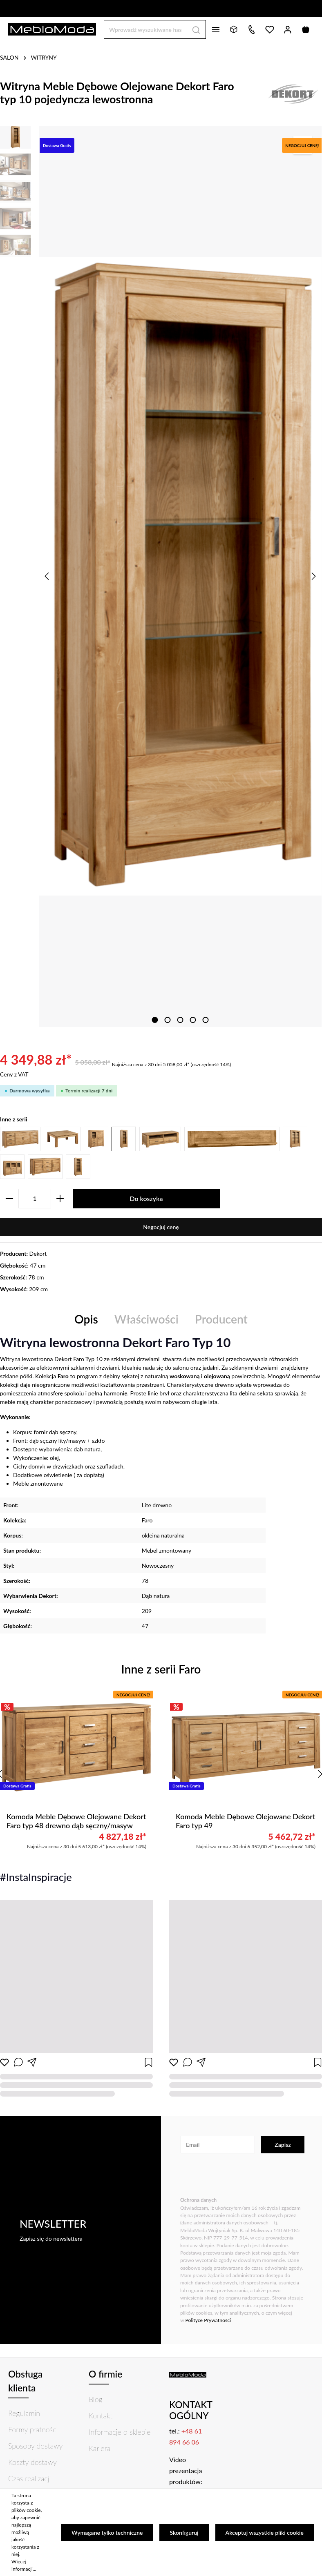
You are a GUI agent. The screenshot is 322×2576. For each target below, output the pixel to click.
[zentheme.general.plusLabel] (60, 1198)
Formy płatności (33, 2429)
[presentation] (242, 2176)
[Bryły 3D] (234, 29)
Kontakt (100, 2415)
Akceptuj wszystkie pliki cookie (265, 2532)
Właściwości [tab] (146, 1319)
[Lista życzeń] (270, 29)
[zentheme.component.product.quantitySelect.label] (34, 1198)
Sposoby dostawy (35, 2445)
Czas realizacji (29, 2478)
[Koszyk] (305, 29)
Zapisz (283, 2144)
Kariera (99, 2448)
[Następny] (313, 576)
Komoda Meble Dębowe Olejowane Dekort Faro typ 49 (245, 1821)
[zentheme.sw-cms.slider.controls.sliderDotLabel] (155, 1020)
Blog (96, 2399)
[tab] (86, 1319)
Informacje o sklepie (119, 2431)
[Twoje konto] (288, 29)
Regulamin (24, 2413)
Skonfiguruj (184, 2532)
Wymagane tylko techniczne (107, 2532)
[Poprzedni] (47, 576)
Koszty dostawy (32, 2462)
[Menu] (216, 29)
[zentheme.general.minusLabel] (9, 1198)
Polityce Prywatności (208, 2320)
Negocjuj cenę (161, 1226)
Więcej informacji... (23, 2565)
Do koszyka (146, 1198)
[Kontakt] (252, 29)
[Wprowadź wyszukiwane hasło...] (145, 29)
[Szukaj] (196, 29)
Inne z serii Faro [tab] (161, 1669)
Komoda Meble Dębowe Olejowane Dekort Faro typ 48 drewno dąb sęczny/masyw (76, 1821)
